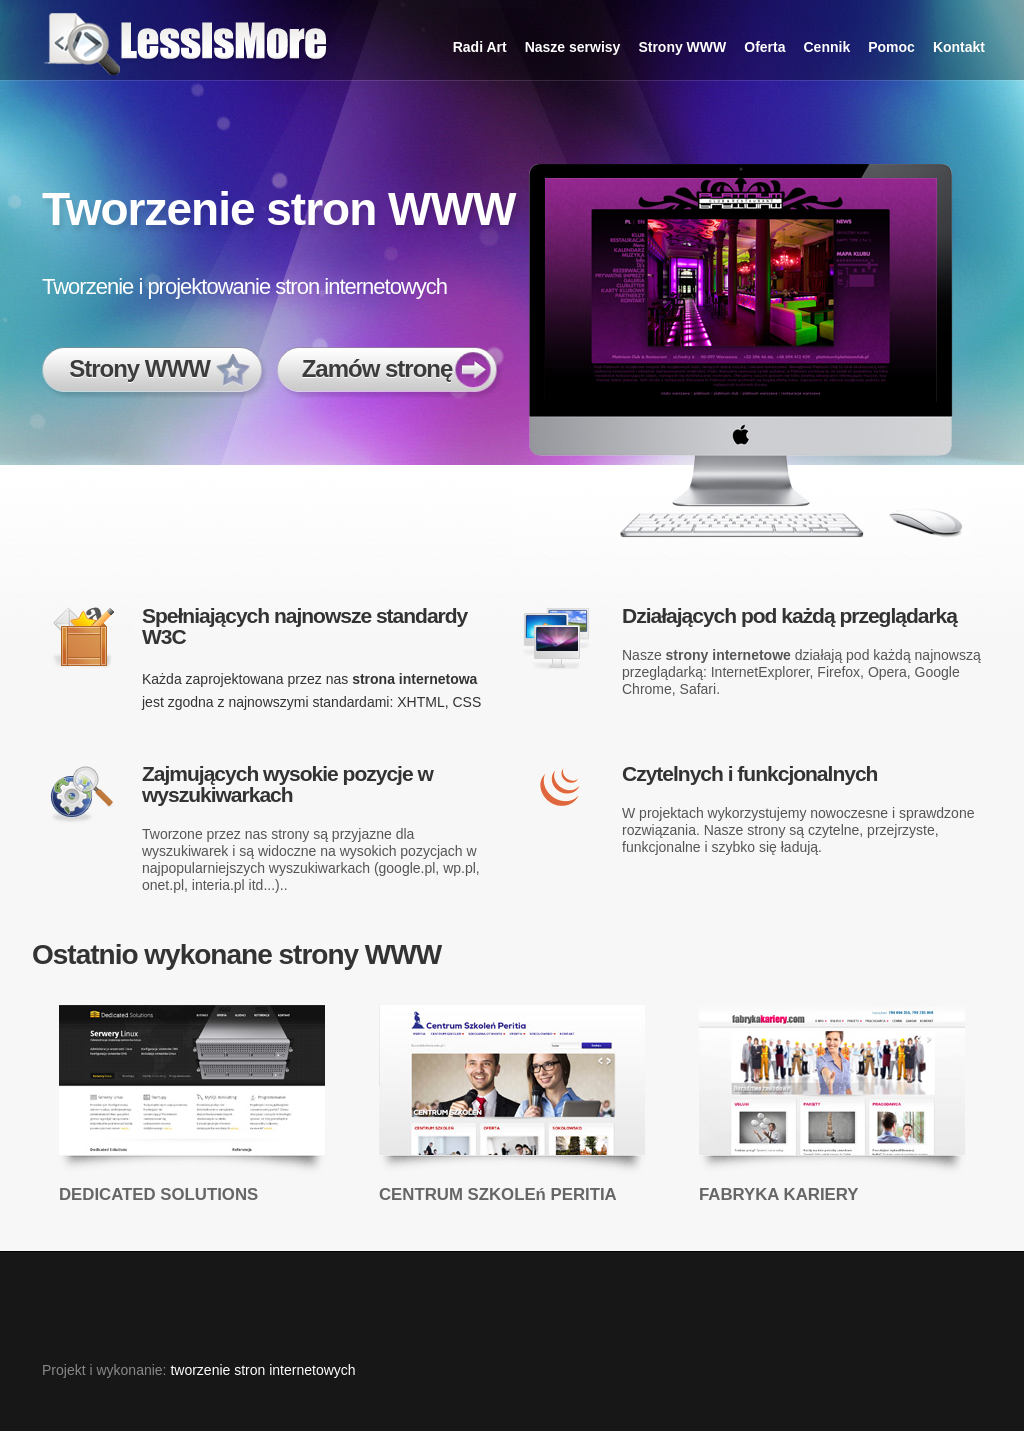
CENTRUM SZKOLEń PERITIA (498, 1194)
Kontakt (959, 47)
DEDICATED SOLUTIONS (158, 1194)
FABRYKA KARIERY (778, 1194)
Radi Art (480, 47)
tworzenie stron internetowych (262, 1370)
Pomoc (891, 47)
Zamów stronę (377, 368)
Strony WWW (682, 47)
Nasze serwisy (573, 47)
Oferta (764, 47)
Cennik (827, 47)
